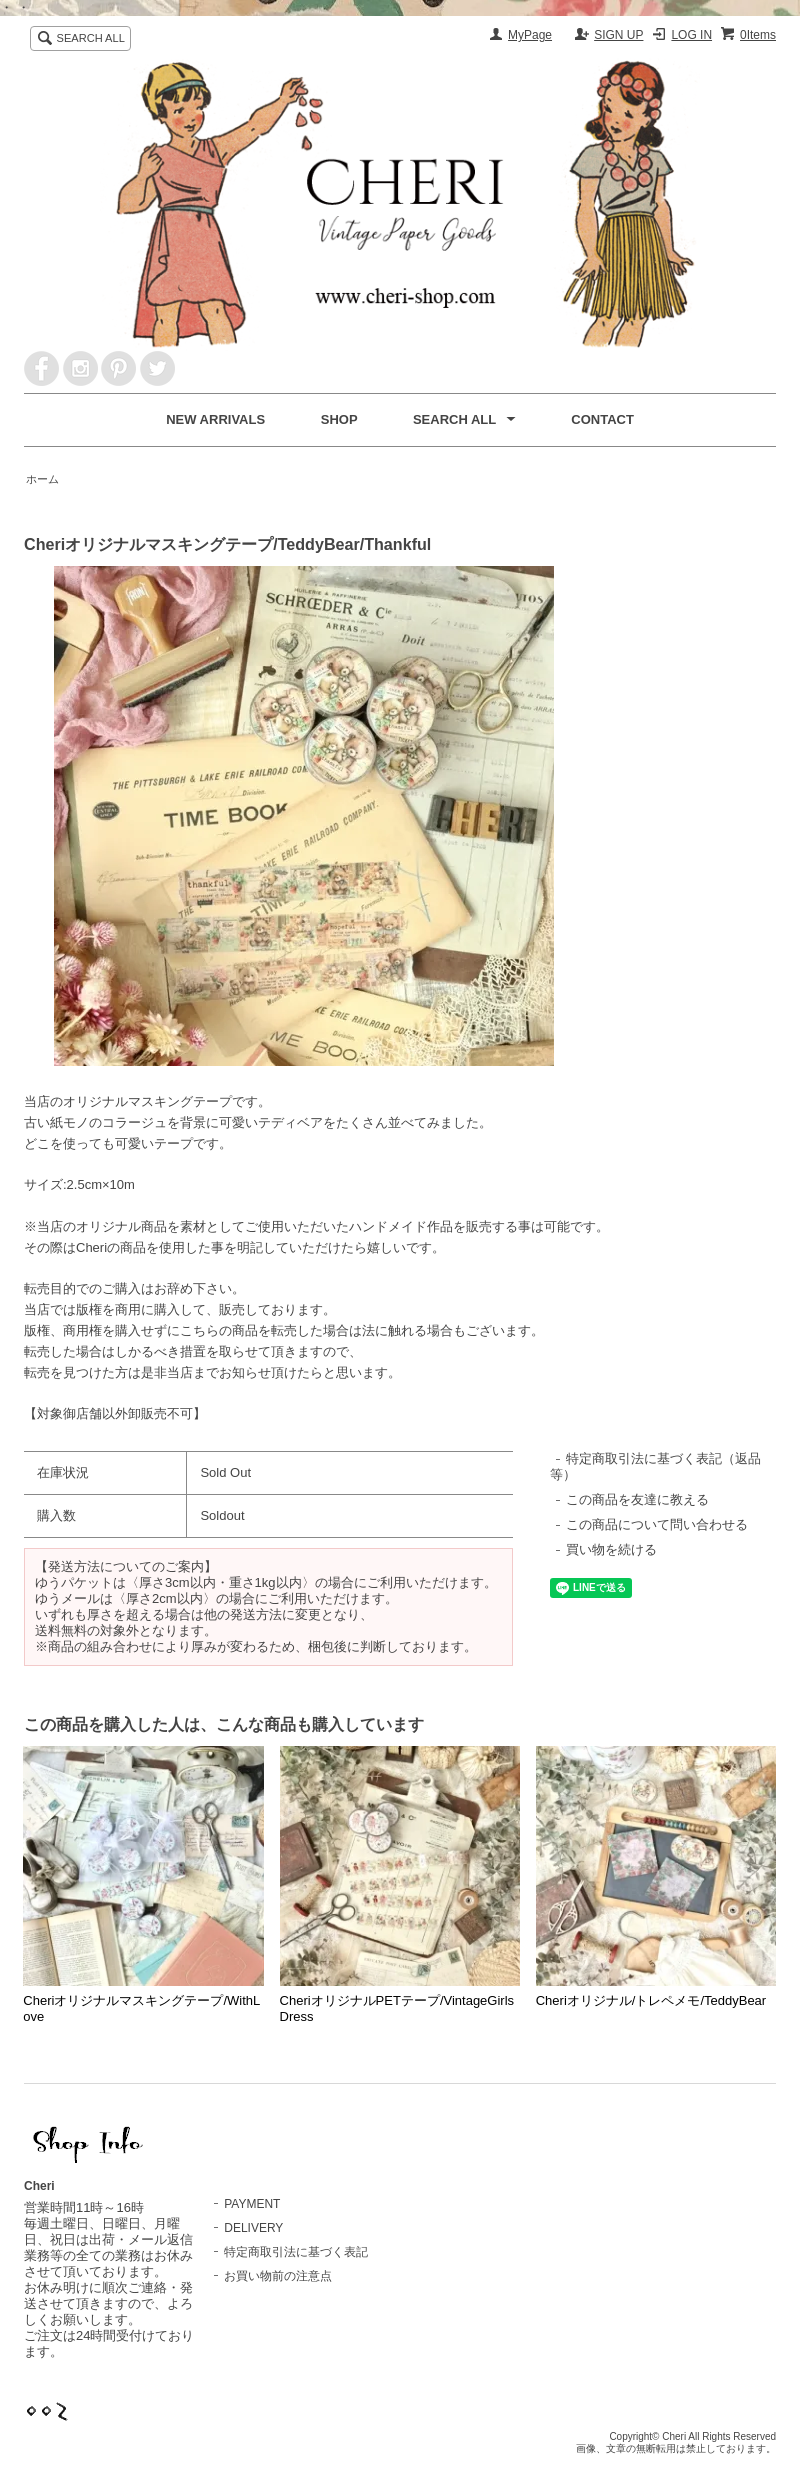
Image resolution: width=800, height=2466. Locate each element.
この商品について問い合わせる (657, 1524)
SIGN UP (618, 35)
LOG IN (691, 35)
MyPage (530, 35)
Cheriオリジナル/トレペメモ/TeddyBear (651, 2000)
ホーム (42, 479)
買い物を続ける (611, 1549)
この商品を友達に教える (637, 1499)
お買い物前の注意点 (278, 2276)
